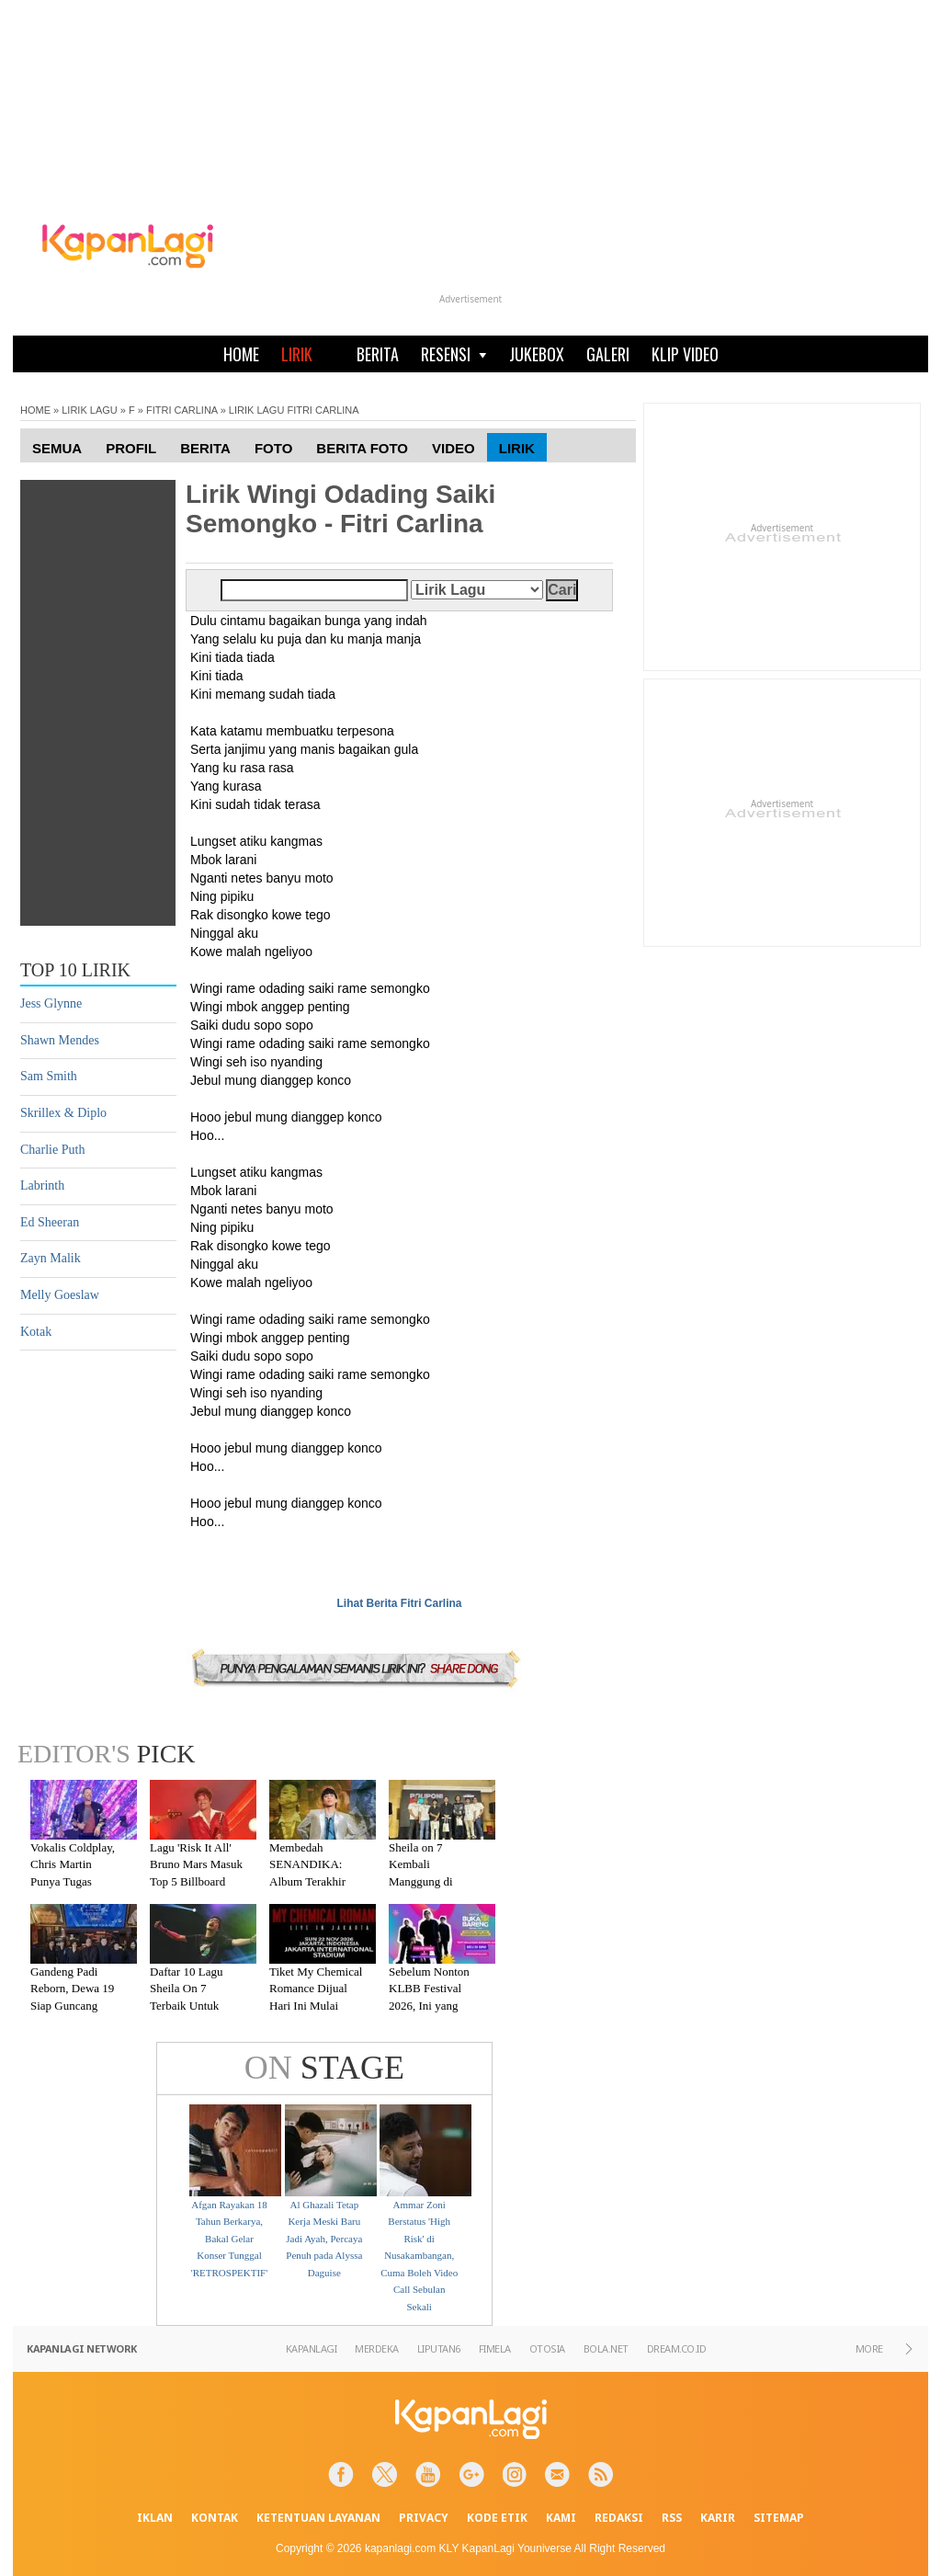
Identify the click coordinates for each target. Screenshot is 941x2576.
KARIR (717, 2517)
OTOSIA (547, 2348)
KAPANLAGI (311, 2348)
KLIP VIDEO (685, 354)
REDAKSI (619, 2517)
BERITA (378, 354)
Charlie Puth (52, 1150)
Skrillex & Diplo (63, 1113)
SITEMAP (779, 2517)
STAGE (324, 2067)
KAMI (561, 2517)
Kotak (35, 1332)
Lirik (517, 448)
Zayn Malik (50, 1258)
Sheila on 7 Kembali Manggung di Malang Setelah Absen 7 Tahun (426, 1881)
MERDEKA (377, 2348)
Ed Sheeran (49, 1222)
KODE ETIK (497, 2517)
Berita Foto (362, 448)
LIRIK (296, 354)
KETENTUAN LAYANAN (318, 2517)
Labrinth (42, 1185)
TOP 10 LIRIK (75, 970)
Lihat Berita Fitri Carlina (398, 1603)
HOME (241, 354)
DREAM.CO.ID (677, 2348)
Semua (57, 448)
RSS (672, 2517)
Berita (205, 448)
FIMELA (495, 2348)
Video (453, 448)
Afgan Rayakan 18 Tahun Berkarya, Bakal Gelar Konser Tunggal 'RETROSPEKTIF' (229, 2238)
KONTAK (214, 2517)
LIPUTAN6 (438, 2348)
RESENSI (454, 354)
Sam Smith (48, 1076)
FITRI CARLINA (182, 410)
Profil (131, 448)
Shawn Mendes (59, 1040)
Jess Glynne (51, 1003)
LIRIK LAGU (90, 410)
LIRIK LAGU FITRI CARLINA (294, 410)
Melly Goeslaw (59, 1295)
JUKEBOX (536, 354)
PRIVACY (423, 2517)
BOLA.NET (606, 2348)
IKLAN (155, 2517)
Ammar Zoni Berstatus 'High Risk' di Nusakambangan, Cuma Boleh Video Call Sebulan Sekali (419, 2256)
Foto (273, 448)
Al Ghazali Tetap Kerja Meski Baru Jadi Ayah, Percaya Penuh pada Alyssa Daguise (324, 2238)
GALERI (607, 354)
